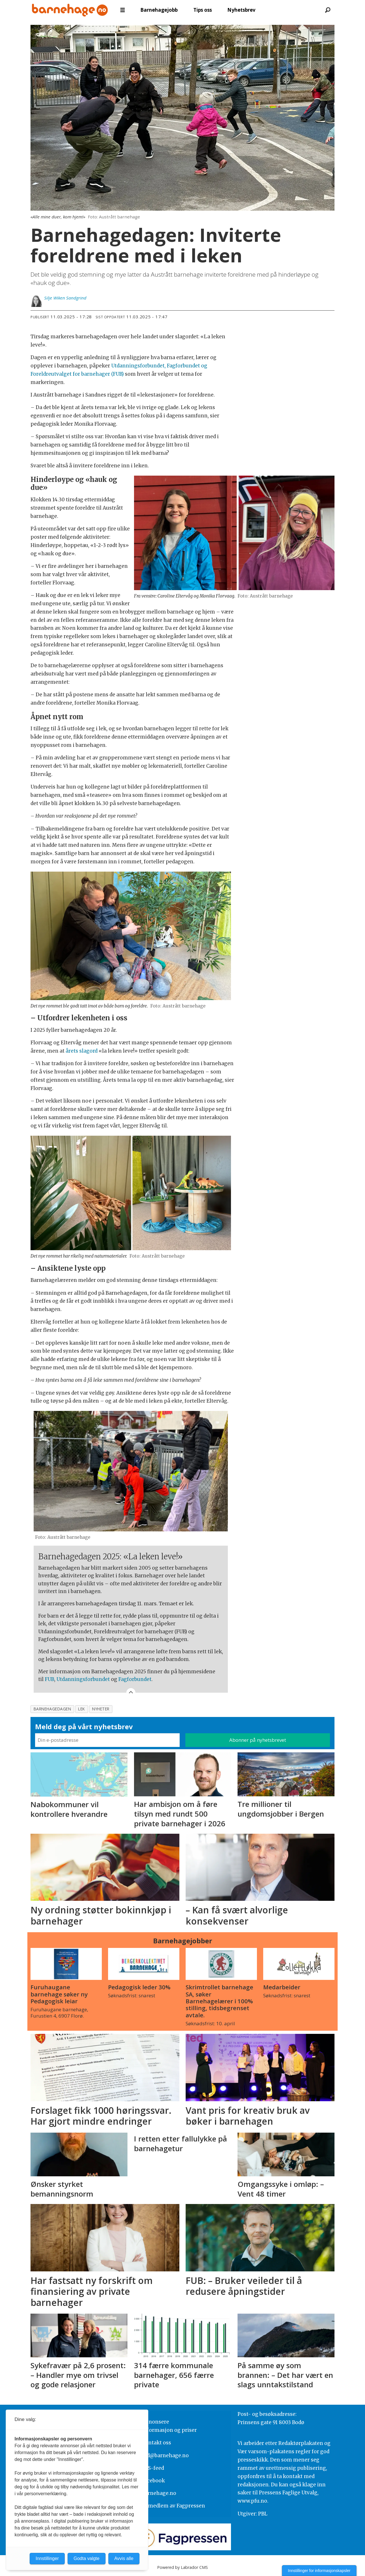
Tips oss (202, 10)
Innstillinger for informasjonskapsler (319, 2570)
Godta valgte (87, 2558)
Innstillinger (47, 2558)
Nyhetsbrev (241, 10)
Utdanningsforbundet (83, 1679)
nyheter (101, 1709)
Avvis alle (123, 2558)
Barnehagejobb (159, 10)
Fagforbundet (134, 1679)
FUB (49, 1679)
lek (81, 1709)
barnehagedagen (52, 1709)
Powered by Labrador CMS (182, 2567)
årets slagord (82, 1051)
